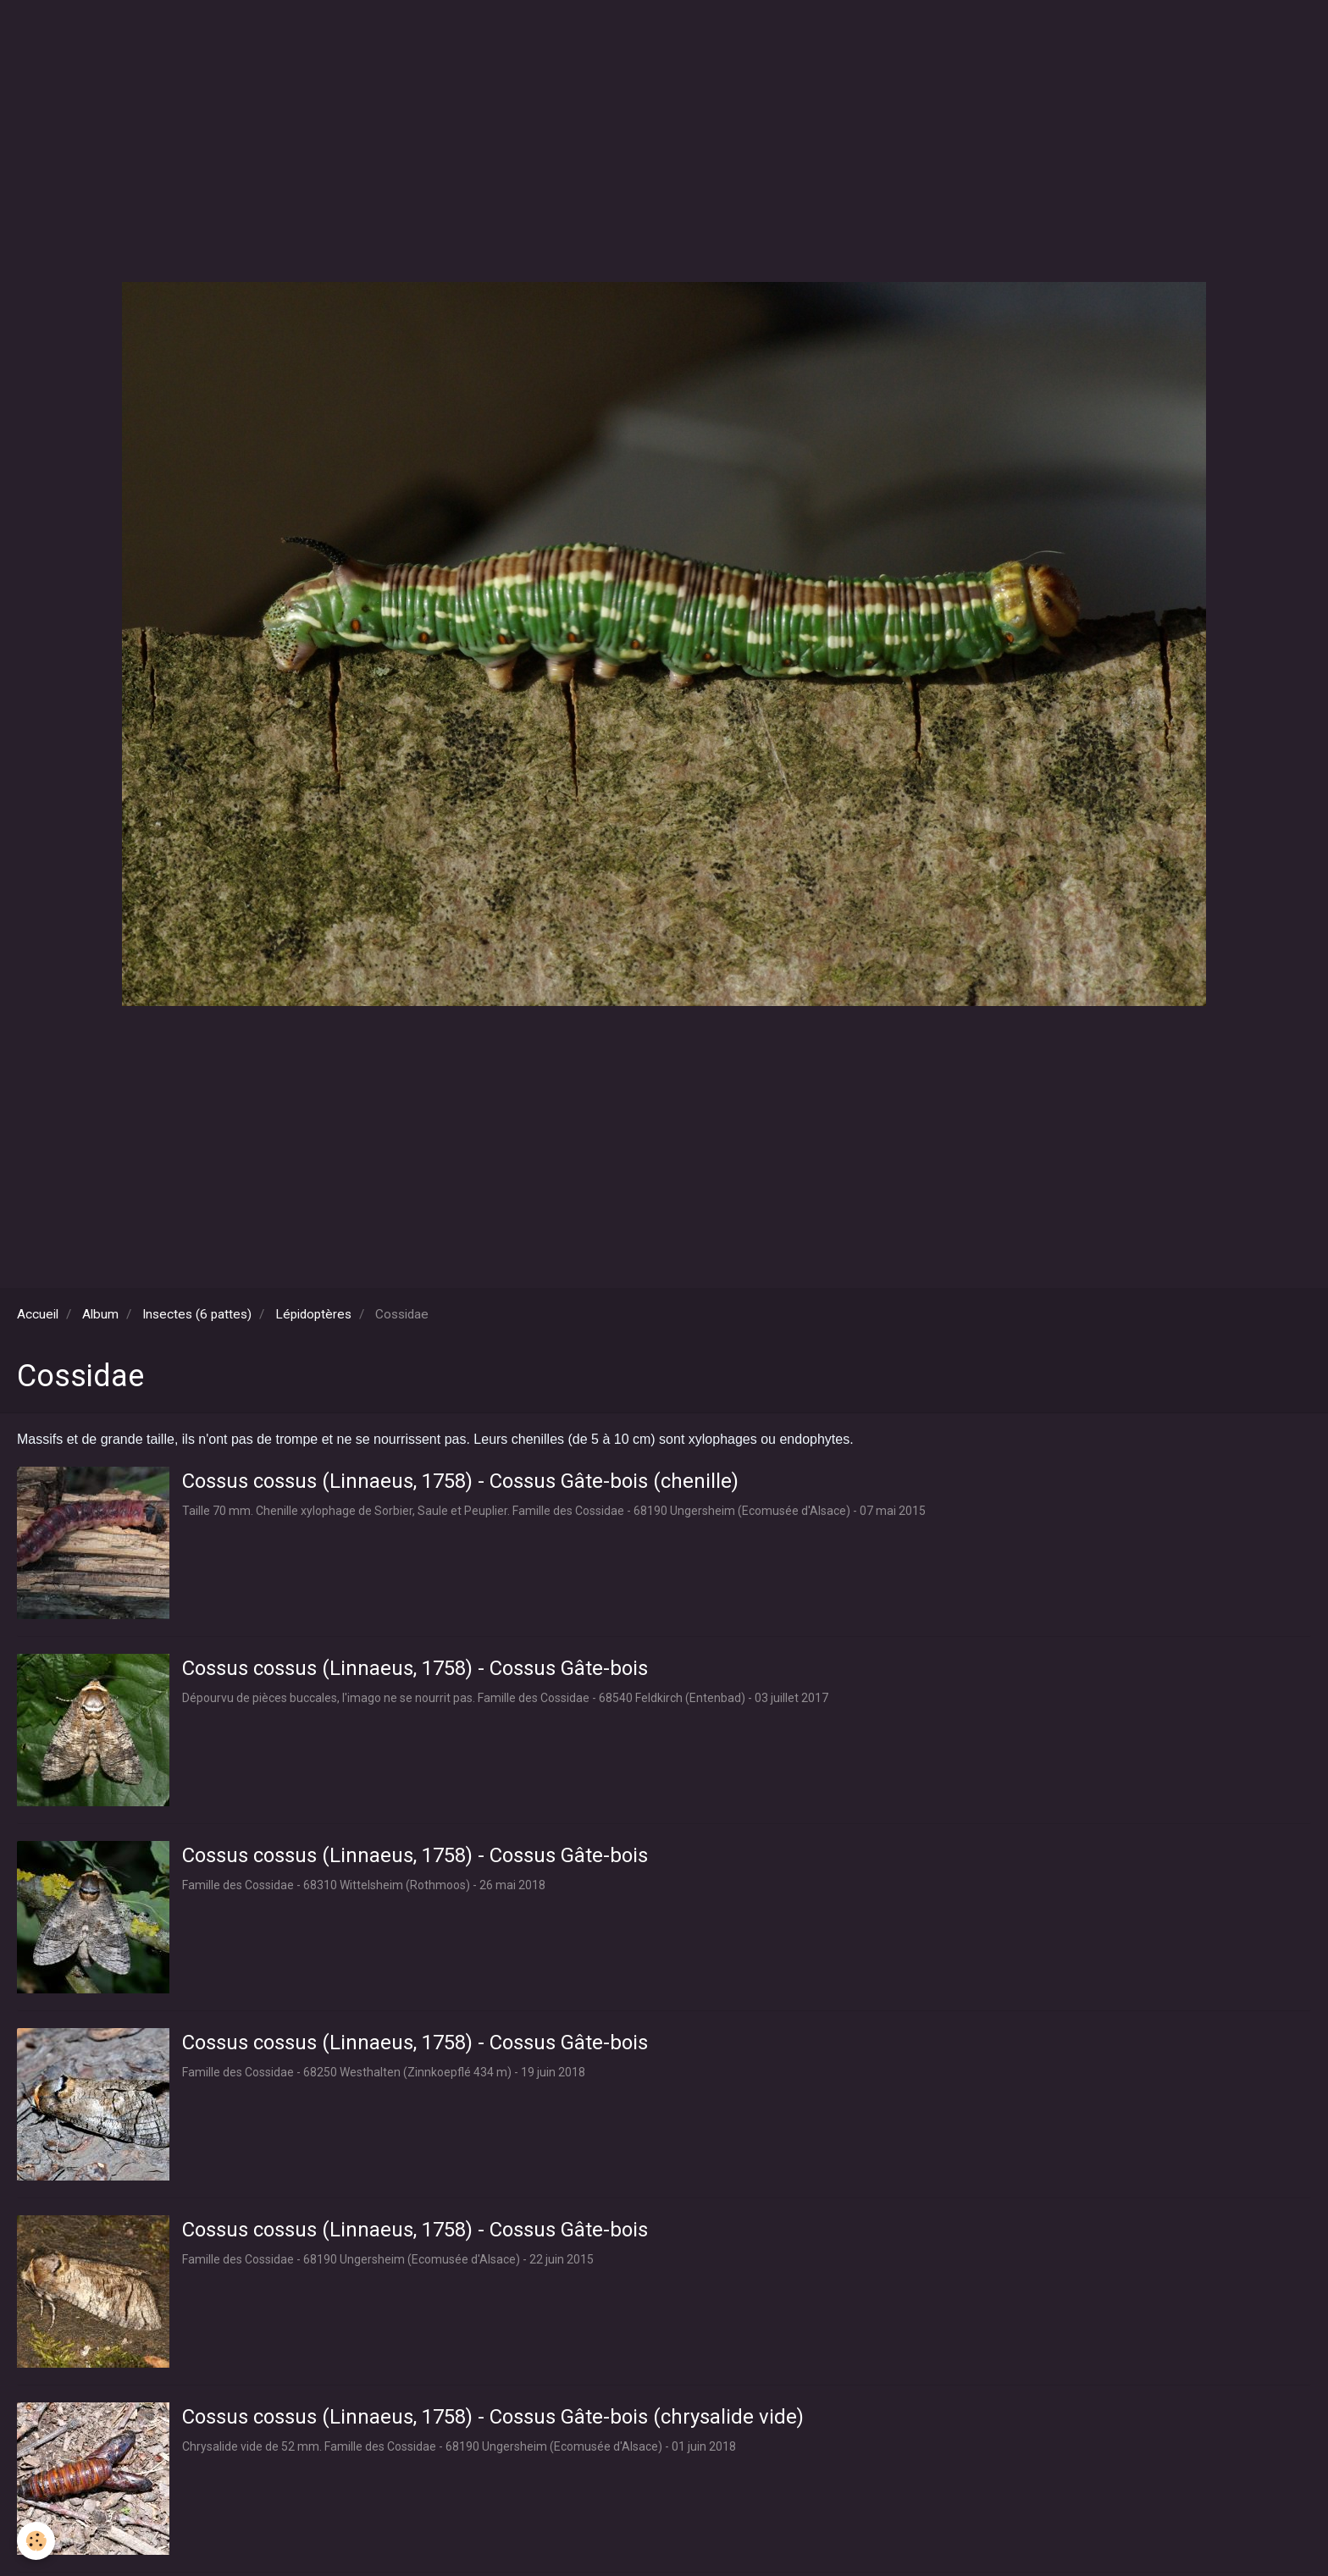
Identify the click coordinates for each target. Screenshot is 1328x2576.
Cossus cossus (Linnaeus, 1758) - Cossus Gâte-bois (415, 1668)
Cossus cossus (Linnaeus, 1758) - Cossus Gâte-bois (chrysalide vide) (493, 2417)
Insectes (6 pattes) (197, 1314)
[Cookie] (36, 2541)
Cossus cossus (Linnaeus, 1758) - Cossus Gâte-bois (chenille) (460, 1481)
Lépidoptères (313, 1314)
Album (100, 1314)
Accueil (37, 1314)
